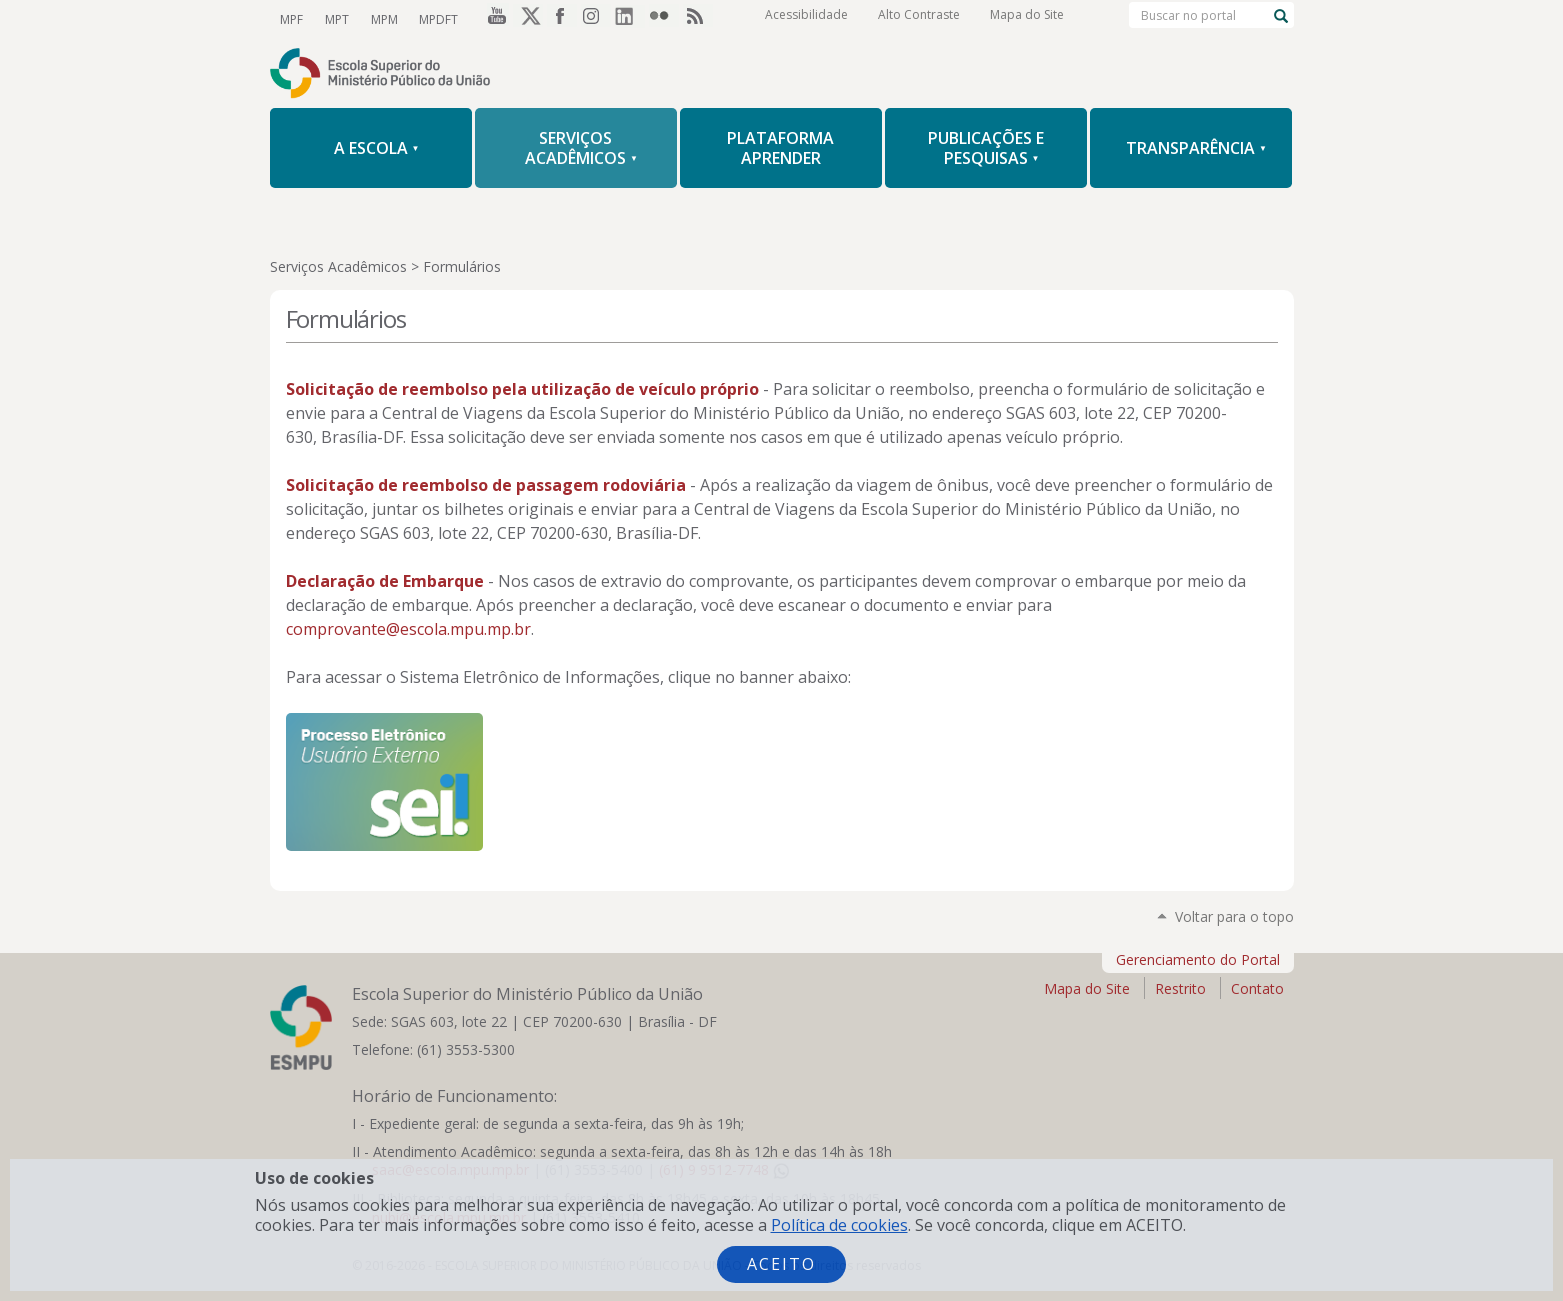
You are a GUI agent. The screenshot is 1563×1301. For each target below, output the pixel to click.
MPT (335, 18)
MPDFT (433, 18)
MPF (291, 18)
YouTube (494, 19)
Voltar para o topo (1234, 916)
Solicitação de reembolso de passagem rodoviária (488, 485)
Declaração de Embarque (385, 581)
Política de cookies (839, 1225)
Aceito (781, 1264)
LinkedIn (630, 19)
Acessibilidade (806, 19)
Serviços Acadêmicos (338, 266)
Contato (1257, 988)
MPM (380, 18)
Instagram (596, 19)
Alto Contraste (919, 19)
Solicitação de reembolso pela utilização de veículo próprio (522, 389)
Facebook (562, 19)
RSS (698, 19)
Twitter (528, 19)
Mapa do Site (1027, 19)
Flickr (664, 19)
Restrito (1180, 988)
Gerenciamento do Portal (1198, 959)
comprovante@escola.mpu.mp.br (408, 629)
